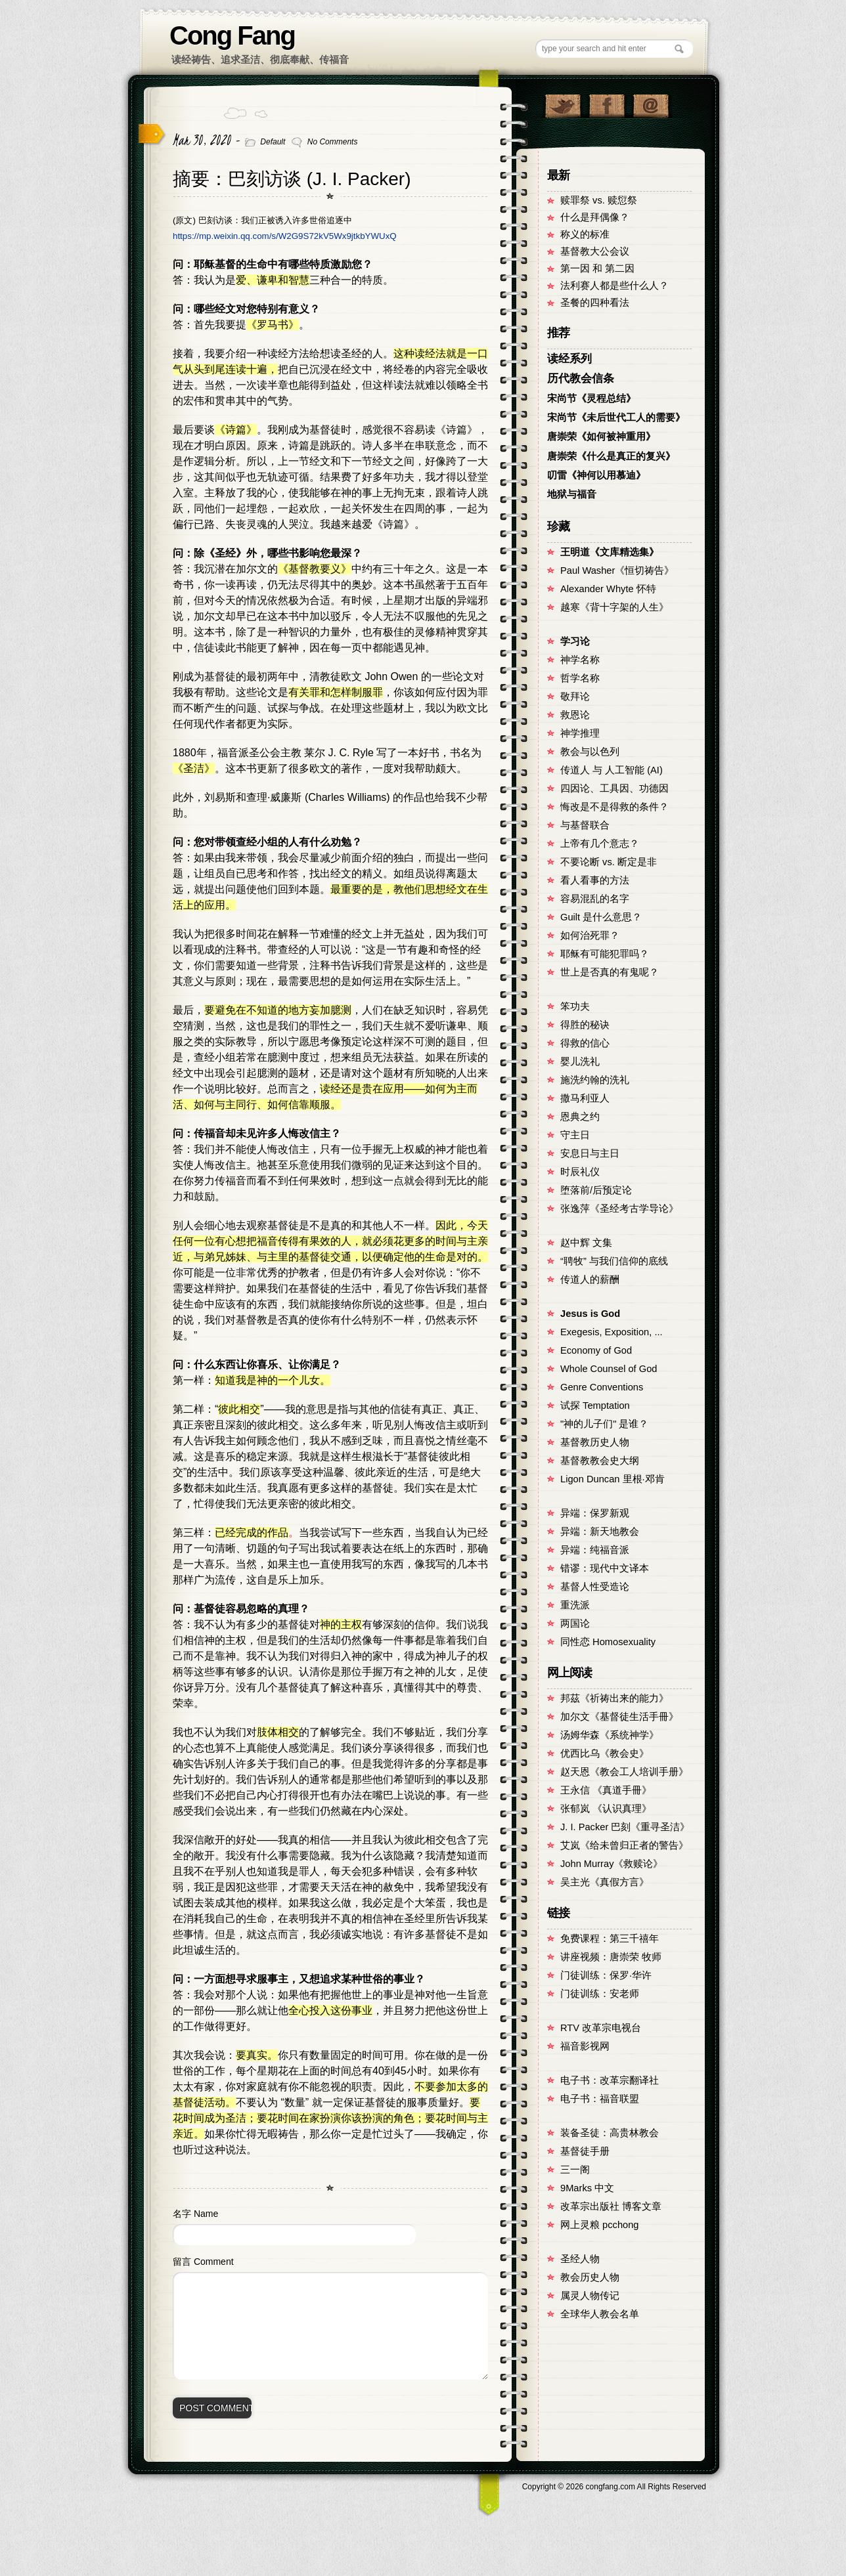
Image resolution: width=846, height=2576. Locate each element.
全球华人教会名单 (599, 2314)
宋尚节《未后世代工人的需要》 (616, 417)
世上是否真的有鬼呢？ (609, 972)
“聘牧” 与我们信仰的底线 (614, 1261)
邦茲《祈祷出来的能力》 (614, 1698)
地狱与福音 (571, 494)
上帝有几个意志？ (599, 843)
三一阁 (575, 2169)
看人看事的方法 (594, 880)
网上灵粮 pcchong (599, 2225)
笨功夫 (575, 1006)
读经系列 (569, 359)
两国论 (575, 1623)
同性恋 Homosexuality (608, 1642)
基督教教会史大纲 (599, 1460)
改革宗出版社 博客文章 (610, 2206)
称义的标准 (585, 234)
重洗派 (575, 1605)
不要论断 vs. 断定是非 (608, 862)
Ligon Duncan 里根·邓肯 (612, 1479)
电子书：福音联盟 (599, 2098)
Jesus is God (590, 1313)
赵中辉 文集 (586, 1242)
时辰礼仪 (580, 1172)
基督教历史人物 (594, 1442)
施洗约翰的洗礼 (594, 1080)
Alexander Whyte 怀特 (608, 589)
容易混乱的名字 (594, 898)
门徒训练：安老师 (599, 1993)
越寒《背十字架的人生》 (614, 607)
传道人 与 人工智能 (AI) (611, 770)
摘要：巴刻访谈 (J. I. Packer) (292, 179)
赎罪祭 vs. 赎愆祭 (598, 200)
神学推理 (580, 733)
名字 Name (195, 2213)
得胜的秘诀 (585, 1025)
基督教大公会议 (594, 251)
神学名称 (580, 660)
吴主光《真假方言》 (604, 1882)
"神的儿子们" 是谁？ (604, 1424)
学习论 (575, 641)
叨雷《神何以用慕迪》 (596, 475)
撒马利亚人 (585, 1098)
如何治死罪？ (589, 935)
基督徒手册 (585, 2151)
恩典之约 (580, 1116)
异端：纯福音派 (594, 1550)
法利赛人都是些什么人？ (614, 285)
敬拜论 (575, 696)
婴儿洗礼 (580, 1061)
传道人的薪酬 (589, 1279)
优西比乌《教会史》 (604, 1753)
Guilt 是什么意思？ (601, 917)
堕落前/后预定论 (596, 1190)
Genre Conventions (601, 1387)
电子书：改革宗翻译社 (609, 2080)
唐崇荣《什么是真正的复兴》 (611, 456)
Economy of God (596, 1350)
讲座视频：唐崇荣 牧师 (610, 1957)
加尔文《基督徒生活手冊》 (619, 1716)
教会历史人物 (589, 2277)
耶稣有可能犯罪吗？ (604, 954)
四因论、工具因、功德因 (614, 788)
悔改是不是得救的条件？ (614, 807)
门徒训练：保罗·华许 (606, 1975)
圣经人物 (580, 2259)
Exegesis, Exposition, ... (611, 1332)
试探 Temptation (595, 1405)
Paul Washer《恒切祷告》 (617, 570)
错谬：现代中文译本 (604, 1568)
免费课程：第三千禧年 (609, 1938)
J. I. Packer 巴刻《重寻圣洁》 (625, 1827)
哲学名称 (580, 678)
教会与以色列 (589, 751)
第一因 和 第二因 (597, 268)
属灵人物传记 (589, 2295)
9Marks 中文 (587, 2188)
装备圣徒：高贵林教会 (609, 2133)
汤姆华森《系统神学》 (609, 1735)
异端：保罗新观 (594, 1513)
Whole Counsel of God (608, 1368)
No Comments (332, 141)
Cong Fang (232, 35)
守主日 (575, 1135)
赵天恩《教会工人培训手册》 (624, 1772)
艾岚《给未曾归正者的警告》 (624, 1845)
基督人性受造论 (594, 1586)
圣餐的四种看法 (594, 302)
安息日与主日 (589, 1153)
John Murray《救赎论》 (611, 1863)
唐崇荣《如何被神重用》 (601, 436)
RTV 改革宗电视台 (600, 2028)
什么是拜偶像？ (594, 217)
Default (272, 141)
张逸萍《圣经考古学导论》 (619, 1208)
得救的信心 (585, 1043)
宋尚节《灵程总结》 (591, 398)
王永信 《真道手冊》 (606, 1790)
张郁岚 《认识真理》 (606, 1808)
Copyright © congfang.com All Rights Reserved (614, 2486)
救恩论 (575, 715)
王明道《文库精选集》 (609, 552)
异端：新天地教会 (599, 1531)
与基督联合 (585, 825)
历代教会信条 (580, 378)
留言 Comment (203, 2261)
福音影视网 (585, 2046)
